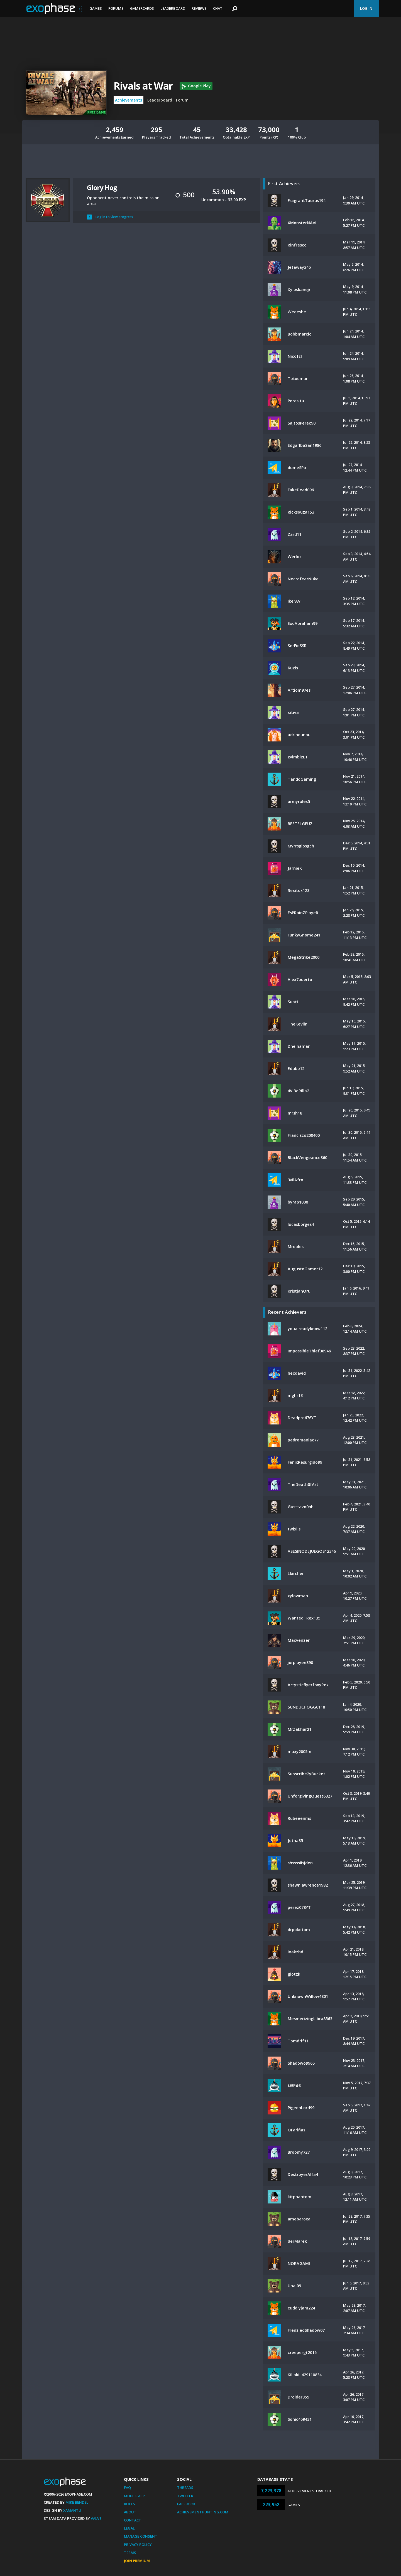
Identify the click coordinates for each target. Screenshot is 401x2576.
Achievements (128, 100)
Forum (182, 100)
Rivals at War (143, 86)
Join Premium (137, 2560)
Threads (185, 2487)
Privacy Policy (138, 2544)
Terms (130, 2552)
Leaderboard (172, 8)
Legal (129, 2528)
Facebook (186, 2503)
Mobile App (134, 2495)
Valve (96, 2518)
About (130, 2512)
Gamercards (142, 8)
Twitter (185, 2495)
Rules (129, 2503)
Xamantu (72, 2510)
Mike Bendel (76, 2502)
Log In (366, 8)
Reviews (199, 8)
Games (95, 8)
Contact (132, 2520)
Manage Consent (140, 2536)
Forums (116, 8)
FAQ (127, 2487)
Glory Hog (102, 187)
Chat (217, 8)
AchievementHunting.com (202, 2512)
